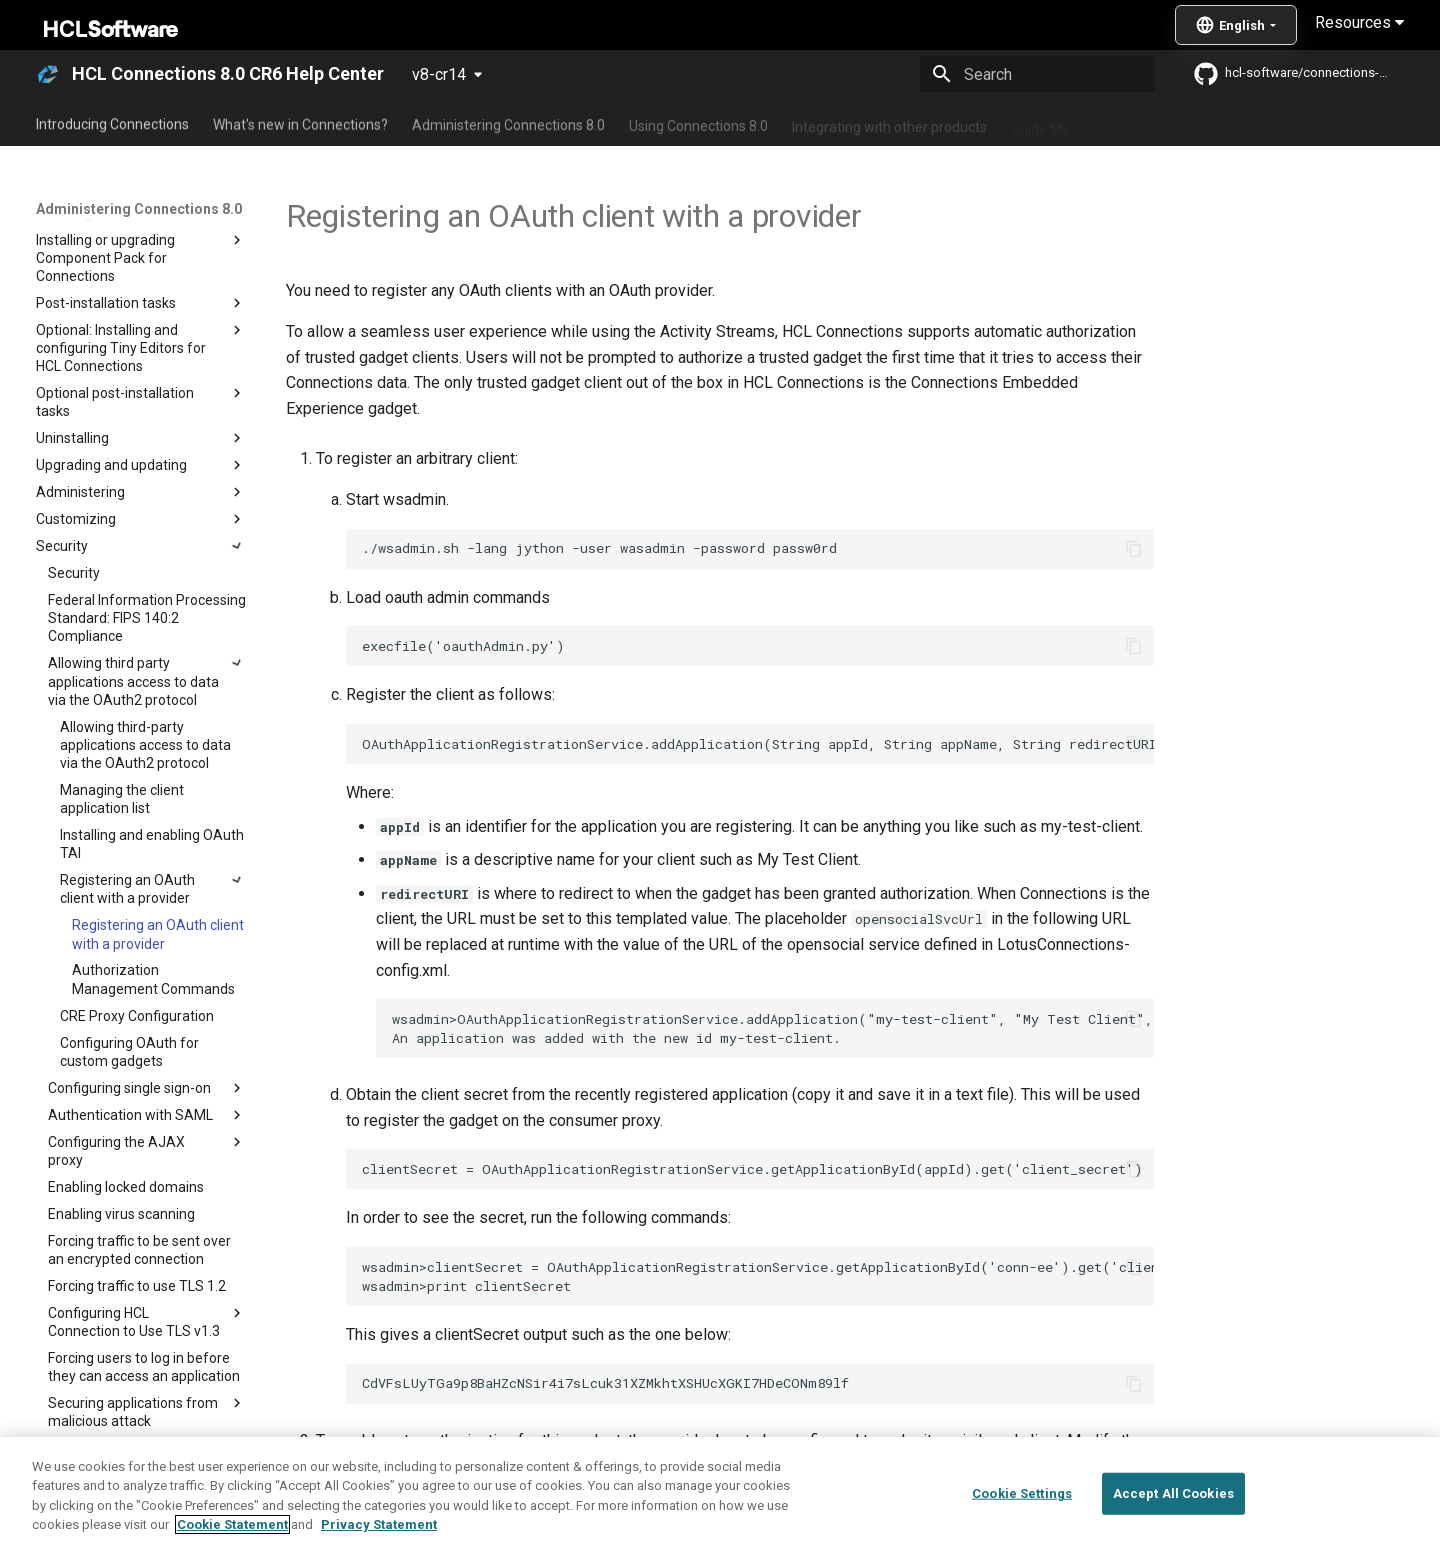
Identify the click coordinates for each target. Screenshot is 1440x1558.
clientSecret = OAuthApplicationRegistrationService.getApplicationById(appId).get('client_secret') (752, 1169)
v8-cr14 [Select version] (439, 74)
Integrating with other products (889, 123)
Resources (1359, 22)
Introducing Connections (112, 123)
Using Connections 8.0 (698, 123)
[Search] (1037, 74)
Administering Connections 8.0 (508, 123)
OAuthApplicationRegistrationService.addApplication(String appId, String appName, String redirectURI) (758, 744)
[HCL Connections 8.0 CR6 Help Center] (48, 74)
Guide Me (1040, 123)
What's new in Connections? (300, 123)
